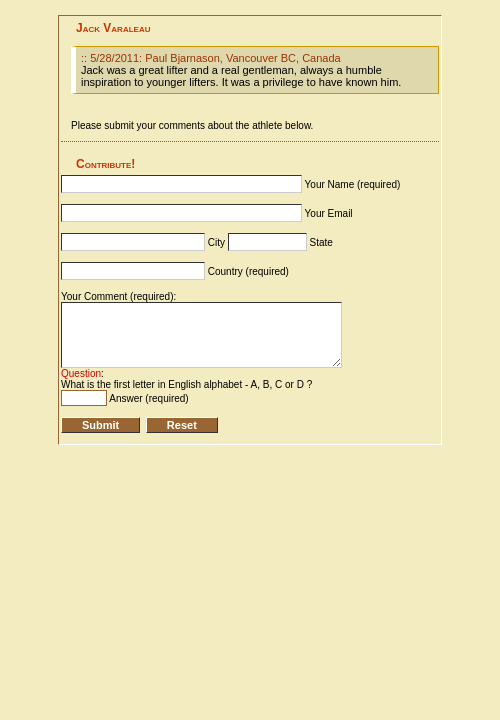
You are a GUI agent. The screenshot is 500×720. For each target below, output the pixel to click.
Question (81, 373)
